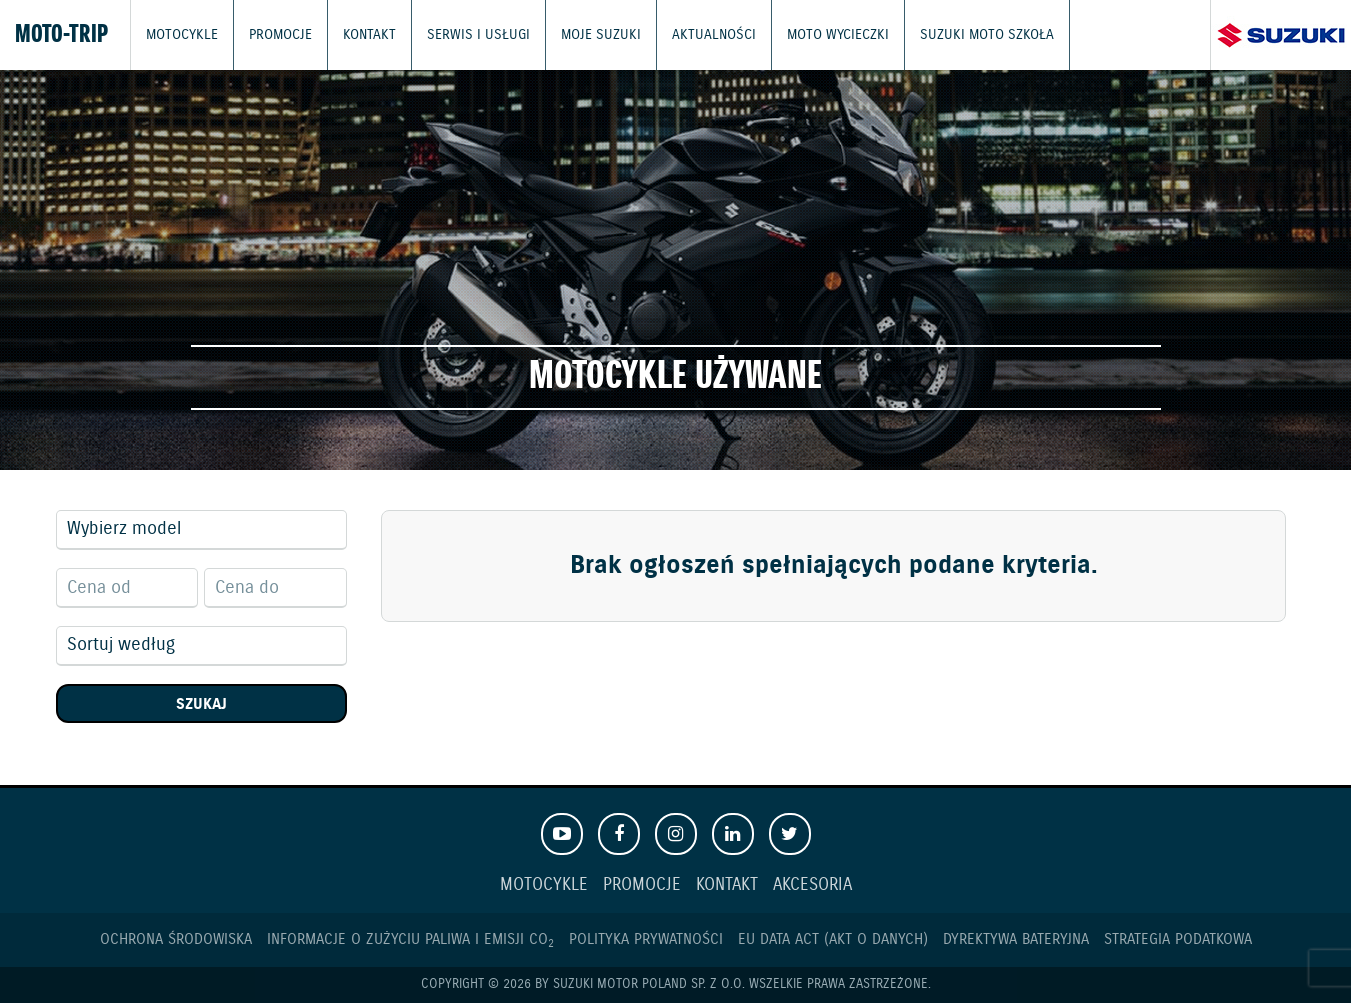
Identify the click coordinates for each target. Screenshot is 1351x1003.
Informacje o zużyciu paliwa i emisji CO (410, 939)
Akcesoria (812, 885)
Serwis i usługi (463, 34)
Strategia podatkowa (1178, 939)
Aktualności (683, 34)
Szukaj (201, 704)
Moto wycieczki (800, 34)
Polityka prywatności (646, 939)
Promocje (276, 34)
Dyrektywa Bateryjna (1016, 939)
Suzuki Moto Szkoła (942, 34)
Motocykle (180, 34)
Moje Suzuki (577, 34)
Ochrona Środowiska (176, 939)
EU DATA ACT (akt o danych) (833, 939)
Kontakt (362, 34)
